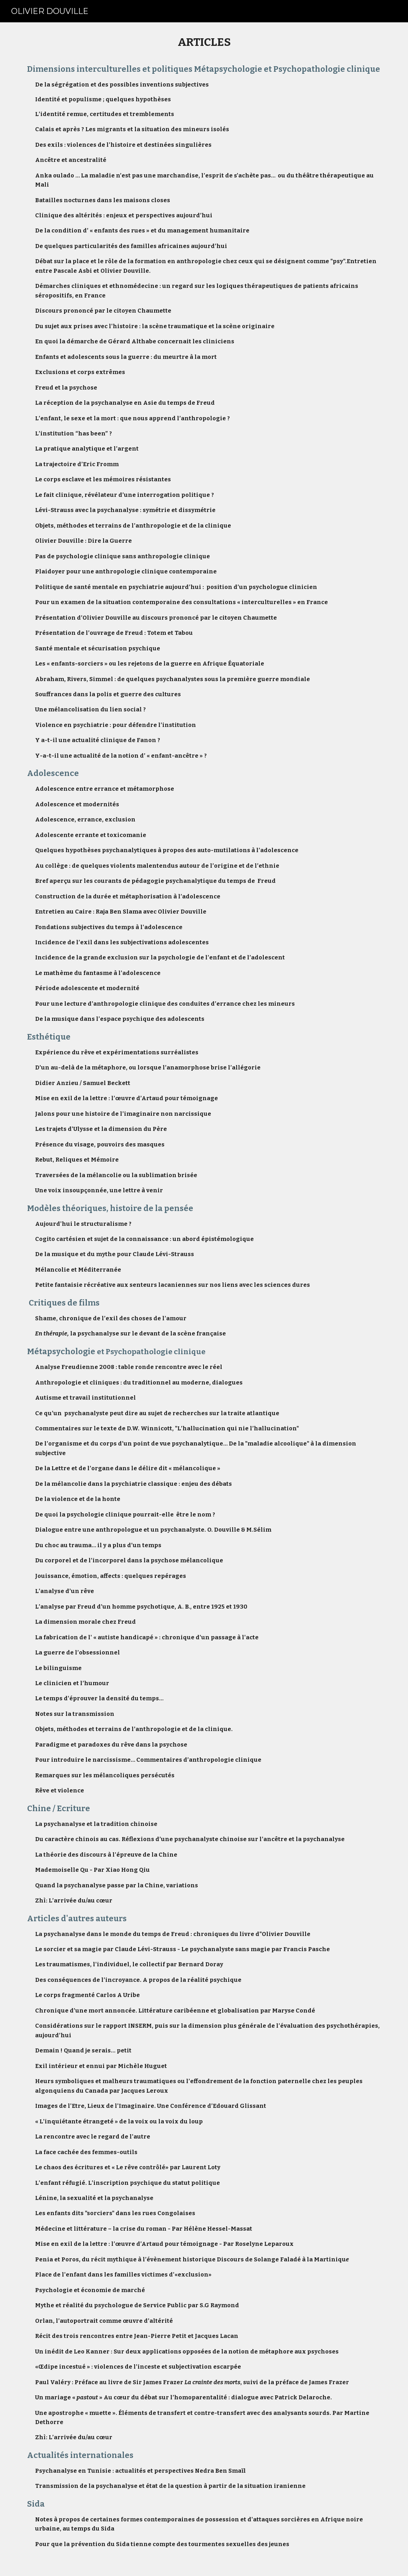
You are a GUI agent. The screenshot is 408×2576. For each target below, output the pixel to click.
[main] (204, 1299)
